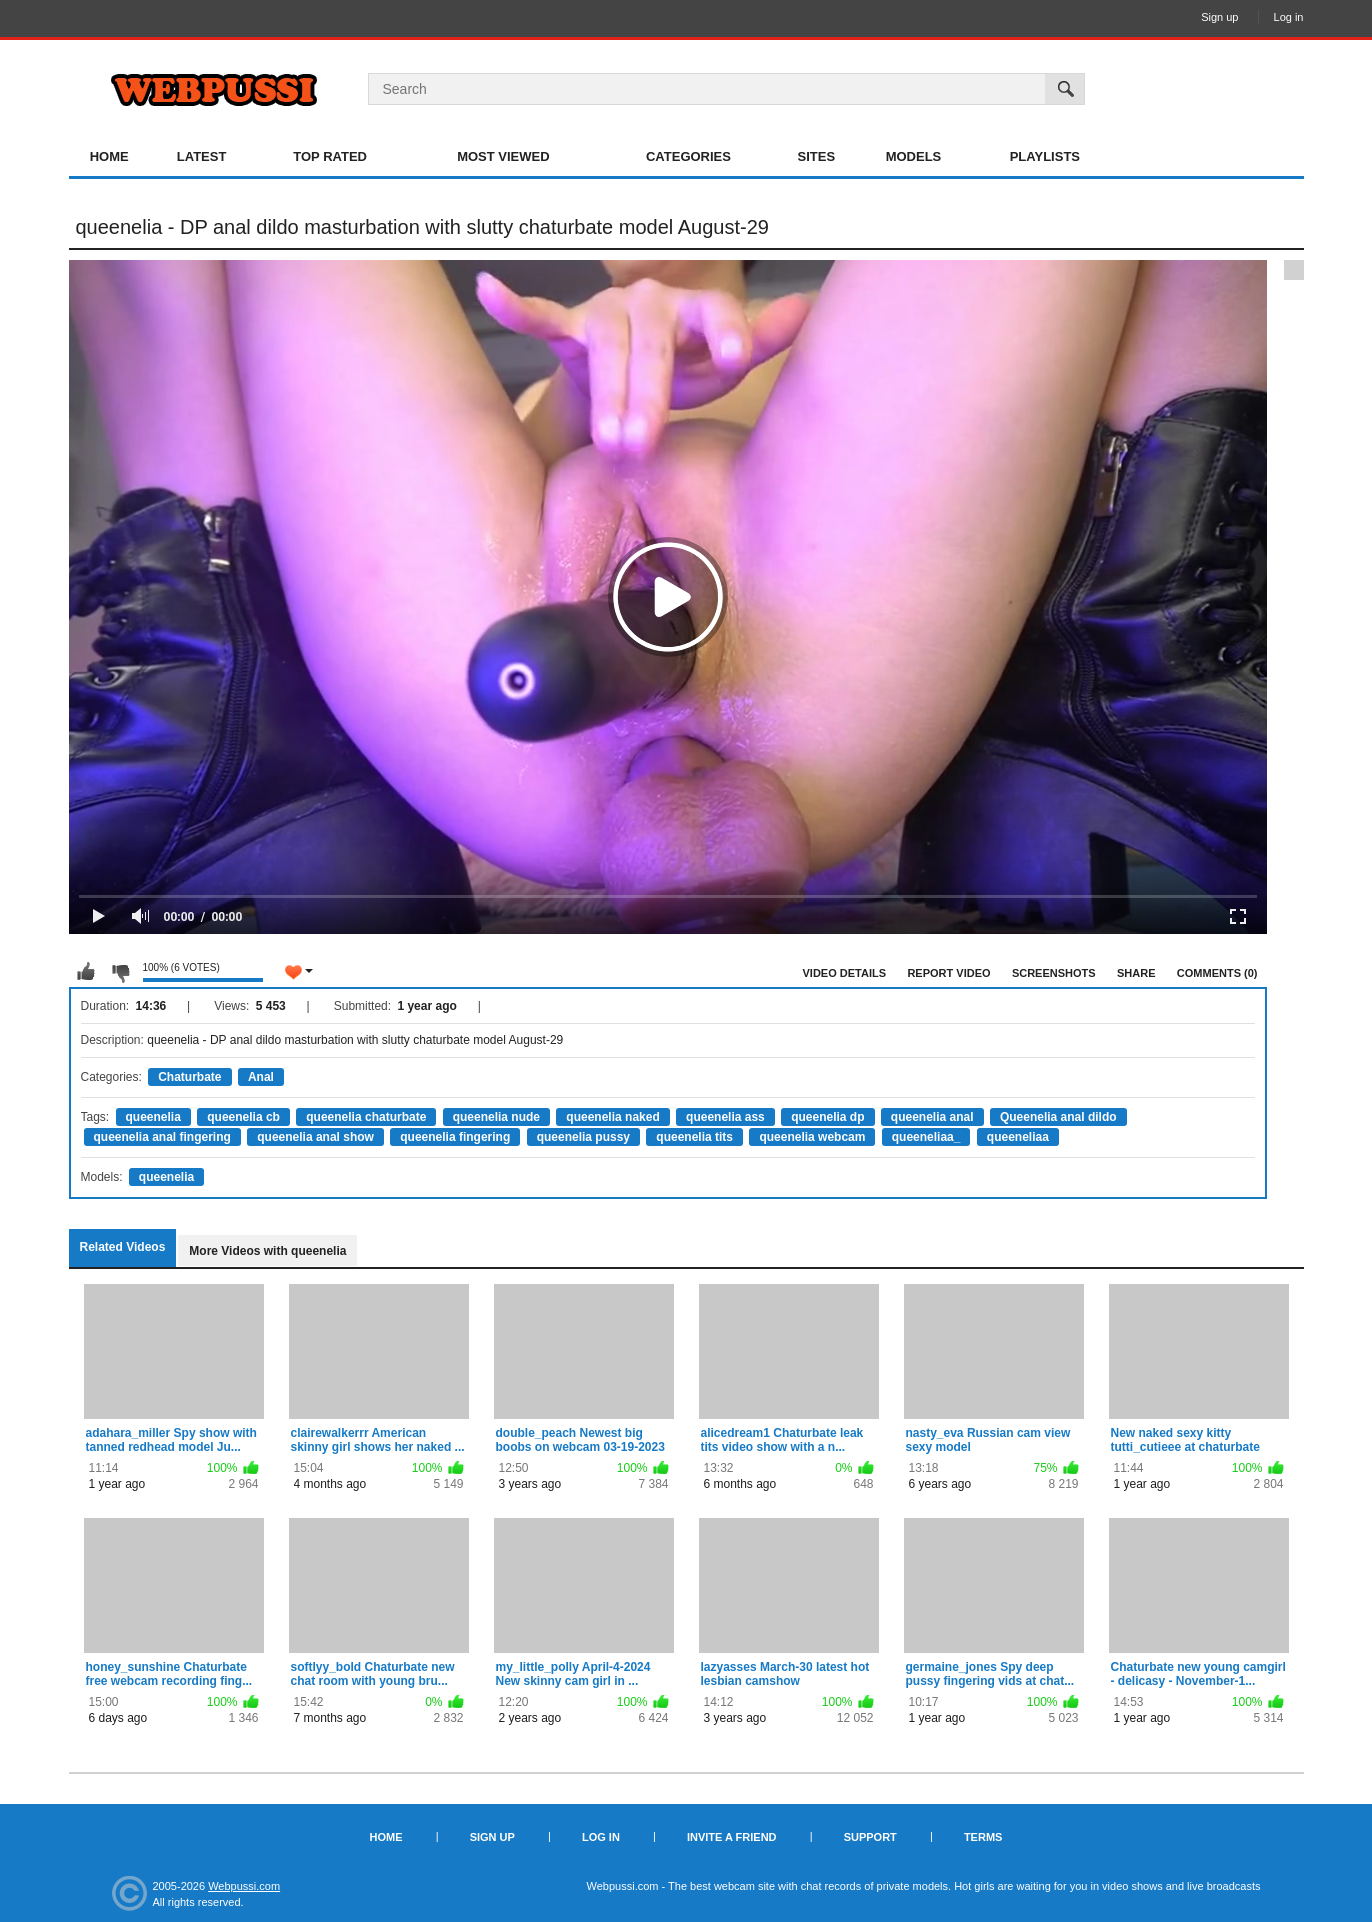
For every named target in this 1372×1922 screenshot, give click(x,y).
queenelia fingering (455, 1137)
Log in (1289, 17)
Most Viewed (503, 156)
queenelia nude (496, 1117)
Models (914, 156)
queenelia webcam (812, 1137)
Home (109, 156)
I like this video (86, 972)
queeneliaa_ (926, 1137)
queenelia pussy (583, 1137)
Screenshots (1054, 973)
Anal (261, 1077)
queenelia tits (694, 1137)
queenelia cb (243, 1117)
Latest (202, 156)
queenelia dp (827, 1117)
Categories (688, 156)
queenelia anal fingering (162, 1137)
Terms (983, 1837)
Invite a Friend (732, 1837)
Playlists (1045, 156)
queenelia (153, 1117)
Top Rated (330, 156)
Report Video (948, 973)
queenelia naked (612, 1117)
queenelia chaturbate (366, 1117)
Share (1136, 973)
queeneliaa (1018, 1137)
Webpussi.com (244, 1886)
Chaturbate (189, 1077)
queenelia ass (725, 1117)
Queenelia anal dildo (1058, 1117)
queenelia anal (932, 1117)
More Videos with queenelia (267, 1251)
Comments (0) (1217, 973)
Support (870, 1837)
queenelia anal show (315, 1137)
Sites (817, 156)
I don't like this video (120, 972)
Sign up (1219, 17)
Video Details (845, 973)
